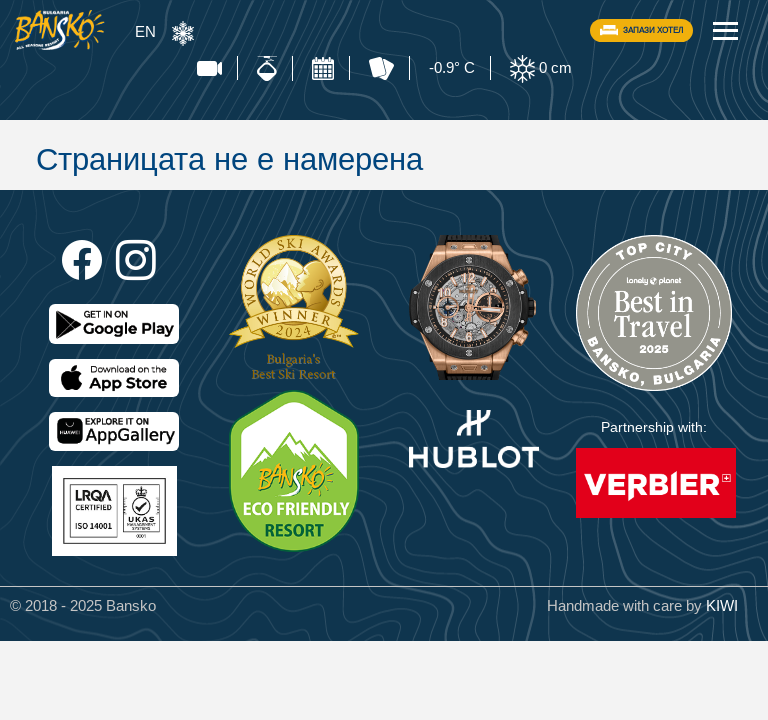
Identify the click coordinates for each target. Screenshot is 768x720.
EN (145, 31)
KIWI (722, 605)
